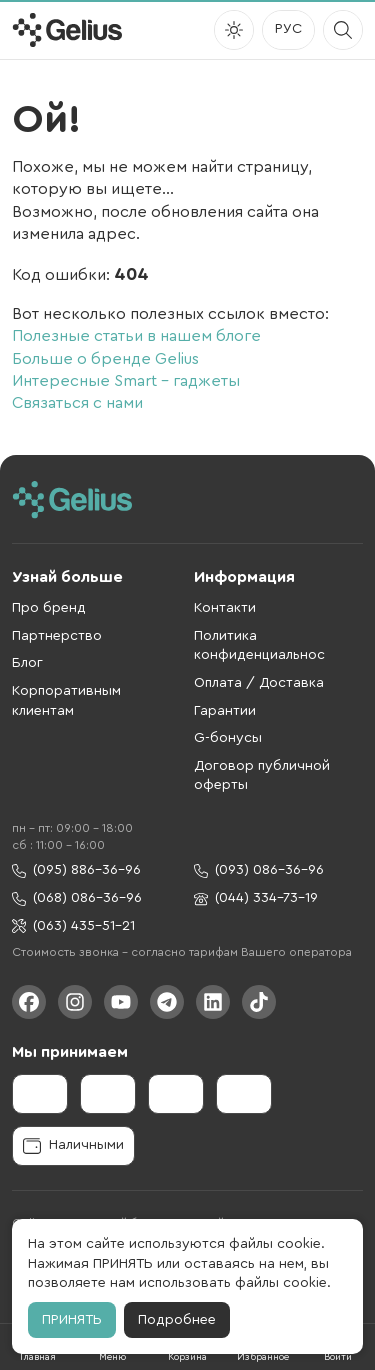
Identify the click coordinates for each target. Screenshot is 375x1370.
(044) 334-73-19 (256, 898)
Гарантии (225, 711)
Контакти (225, 608)
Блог (27, 663)
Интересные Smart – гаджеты (126, 381)
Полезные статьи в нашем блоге (136, 336)
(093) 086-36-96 (259, 870)
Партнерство (57, 636)
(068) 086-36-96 (77, 898)
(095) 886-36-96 (76, 870)
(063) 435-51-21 (73, 926)
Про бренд (49, 608)
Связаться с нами (77, 403)
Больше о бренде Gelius (105, 359)
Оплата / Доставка (259, 683)
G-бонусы (228, 738)
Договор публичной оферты (262, 776)
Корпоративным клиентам (66, 701)
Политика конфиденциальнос (259, 646)
